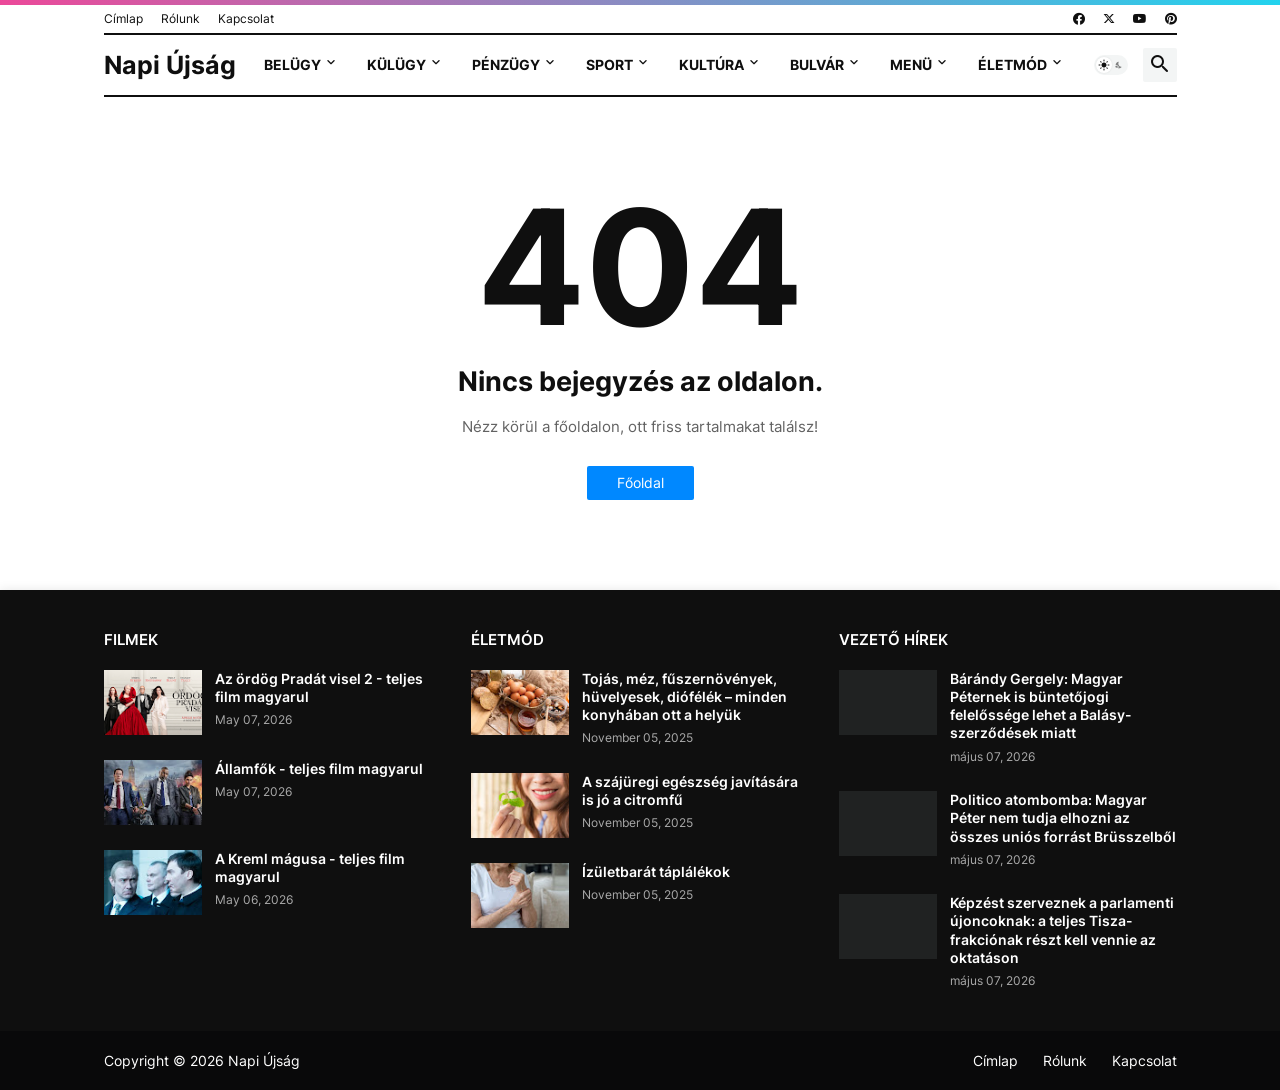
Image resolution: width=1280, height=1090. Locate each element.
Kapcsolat (246, 18)
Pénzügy (506, 64)
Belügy (292, 64)
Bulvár (817, 64)
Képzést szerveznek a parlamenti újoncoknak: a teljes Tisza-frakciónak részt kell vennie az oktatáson (1062, 930)
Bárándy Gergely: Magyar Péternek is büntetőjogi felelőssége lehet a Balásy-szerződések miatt (1041, 706)
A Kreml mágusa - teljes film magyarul (310, 867)
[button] (1111, 65)
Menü (911, 64)
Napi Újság (170, 65)
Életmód (1012, 64)
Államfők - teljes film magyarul (319, 768)
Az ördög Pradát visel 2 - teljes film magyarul (319, 687)
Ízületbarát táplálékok (656, 871)
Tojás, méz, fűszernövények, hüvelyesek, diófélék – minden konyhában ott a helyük (684, 696)
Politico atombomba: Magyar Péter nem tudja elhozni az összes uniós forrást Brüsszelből (1063, 817)
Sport (609, 64)
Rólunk (180, 18)
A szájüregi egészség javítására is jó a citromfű (690, 790)
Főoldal (640, 482)
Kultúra (711, 64)
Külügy (396, 64)
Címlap (123, 18)
